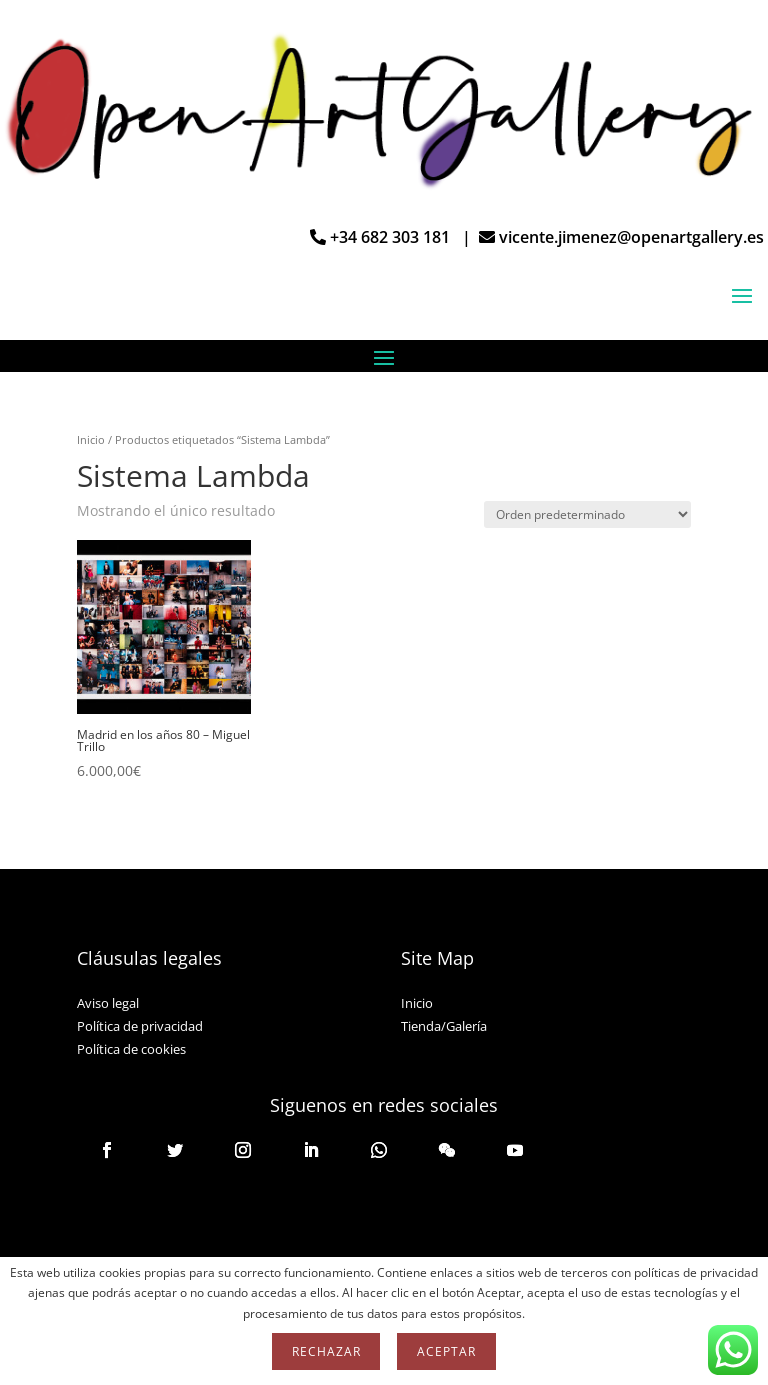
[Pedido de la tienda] (587, 514)
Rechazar (326, 1351)
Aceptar (446, 1351)
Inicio (91, 439)
